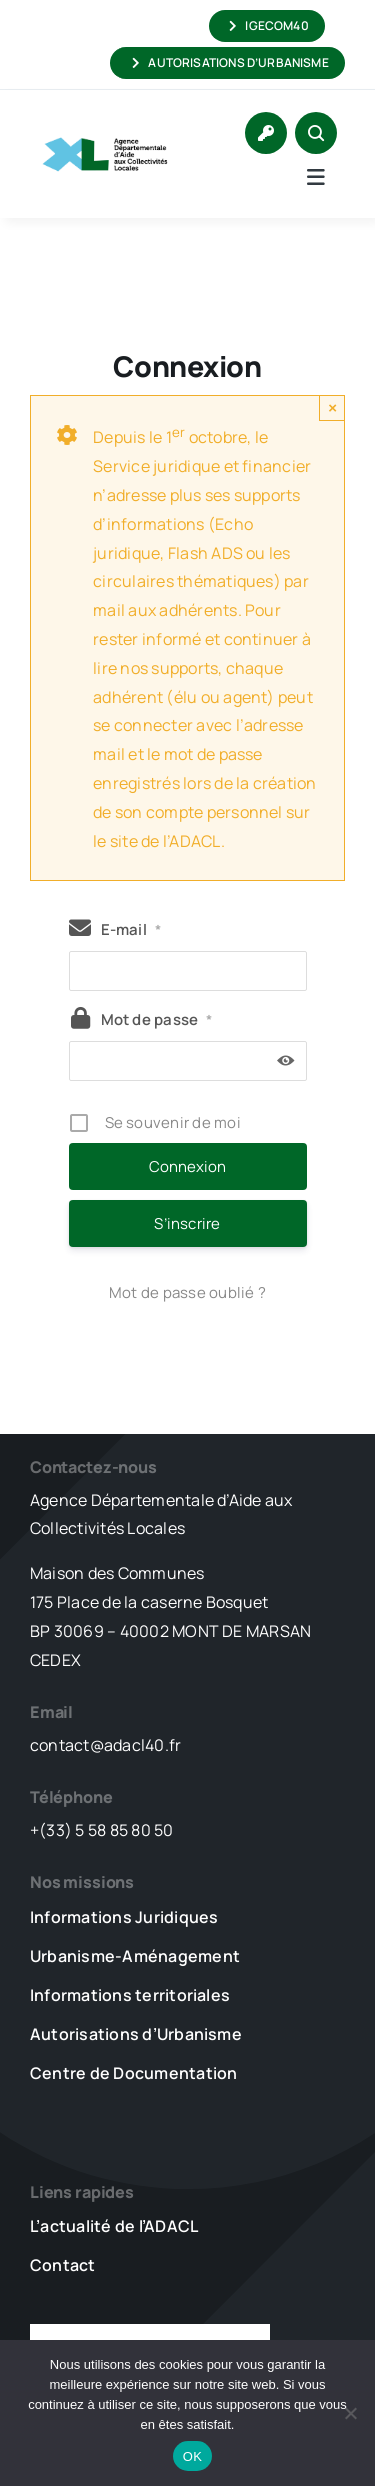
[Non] (350, 2413)
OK (192, 2456)
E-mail (131, 929)
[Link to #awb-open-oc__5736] (316, 177)
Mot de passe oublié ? (187, 1292)
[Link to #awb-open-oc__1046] (316, 133)
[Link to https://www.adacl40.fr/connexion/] (266, 133)
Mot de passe (157, 1019)
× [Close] (332, 407)
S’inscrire (187, 1223)
